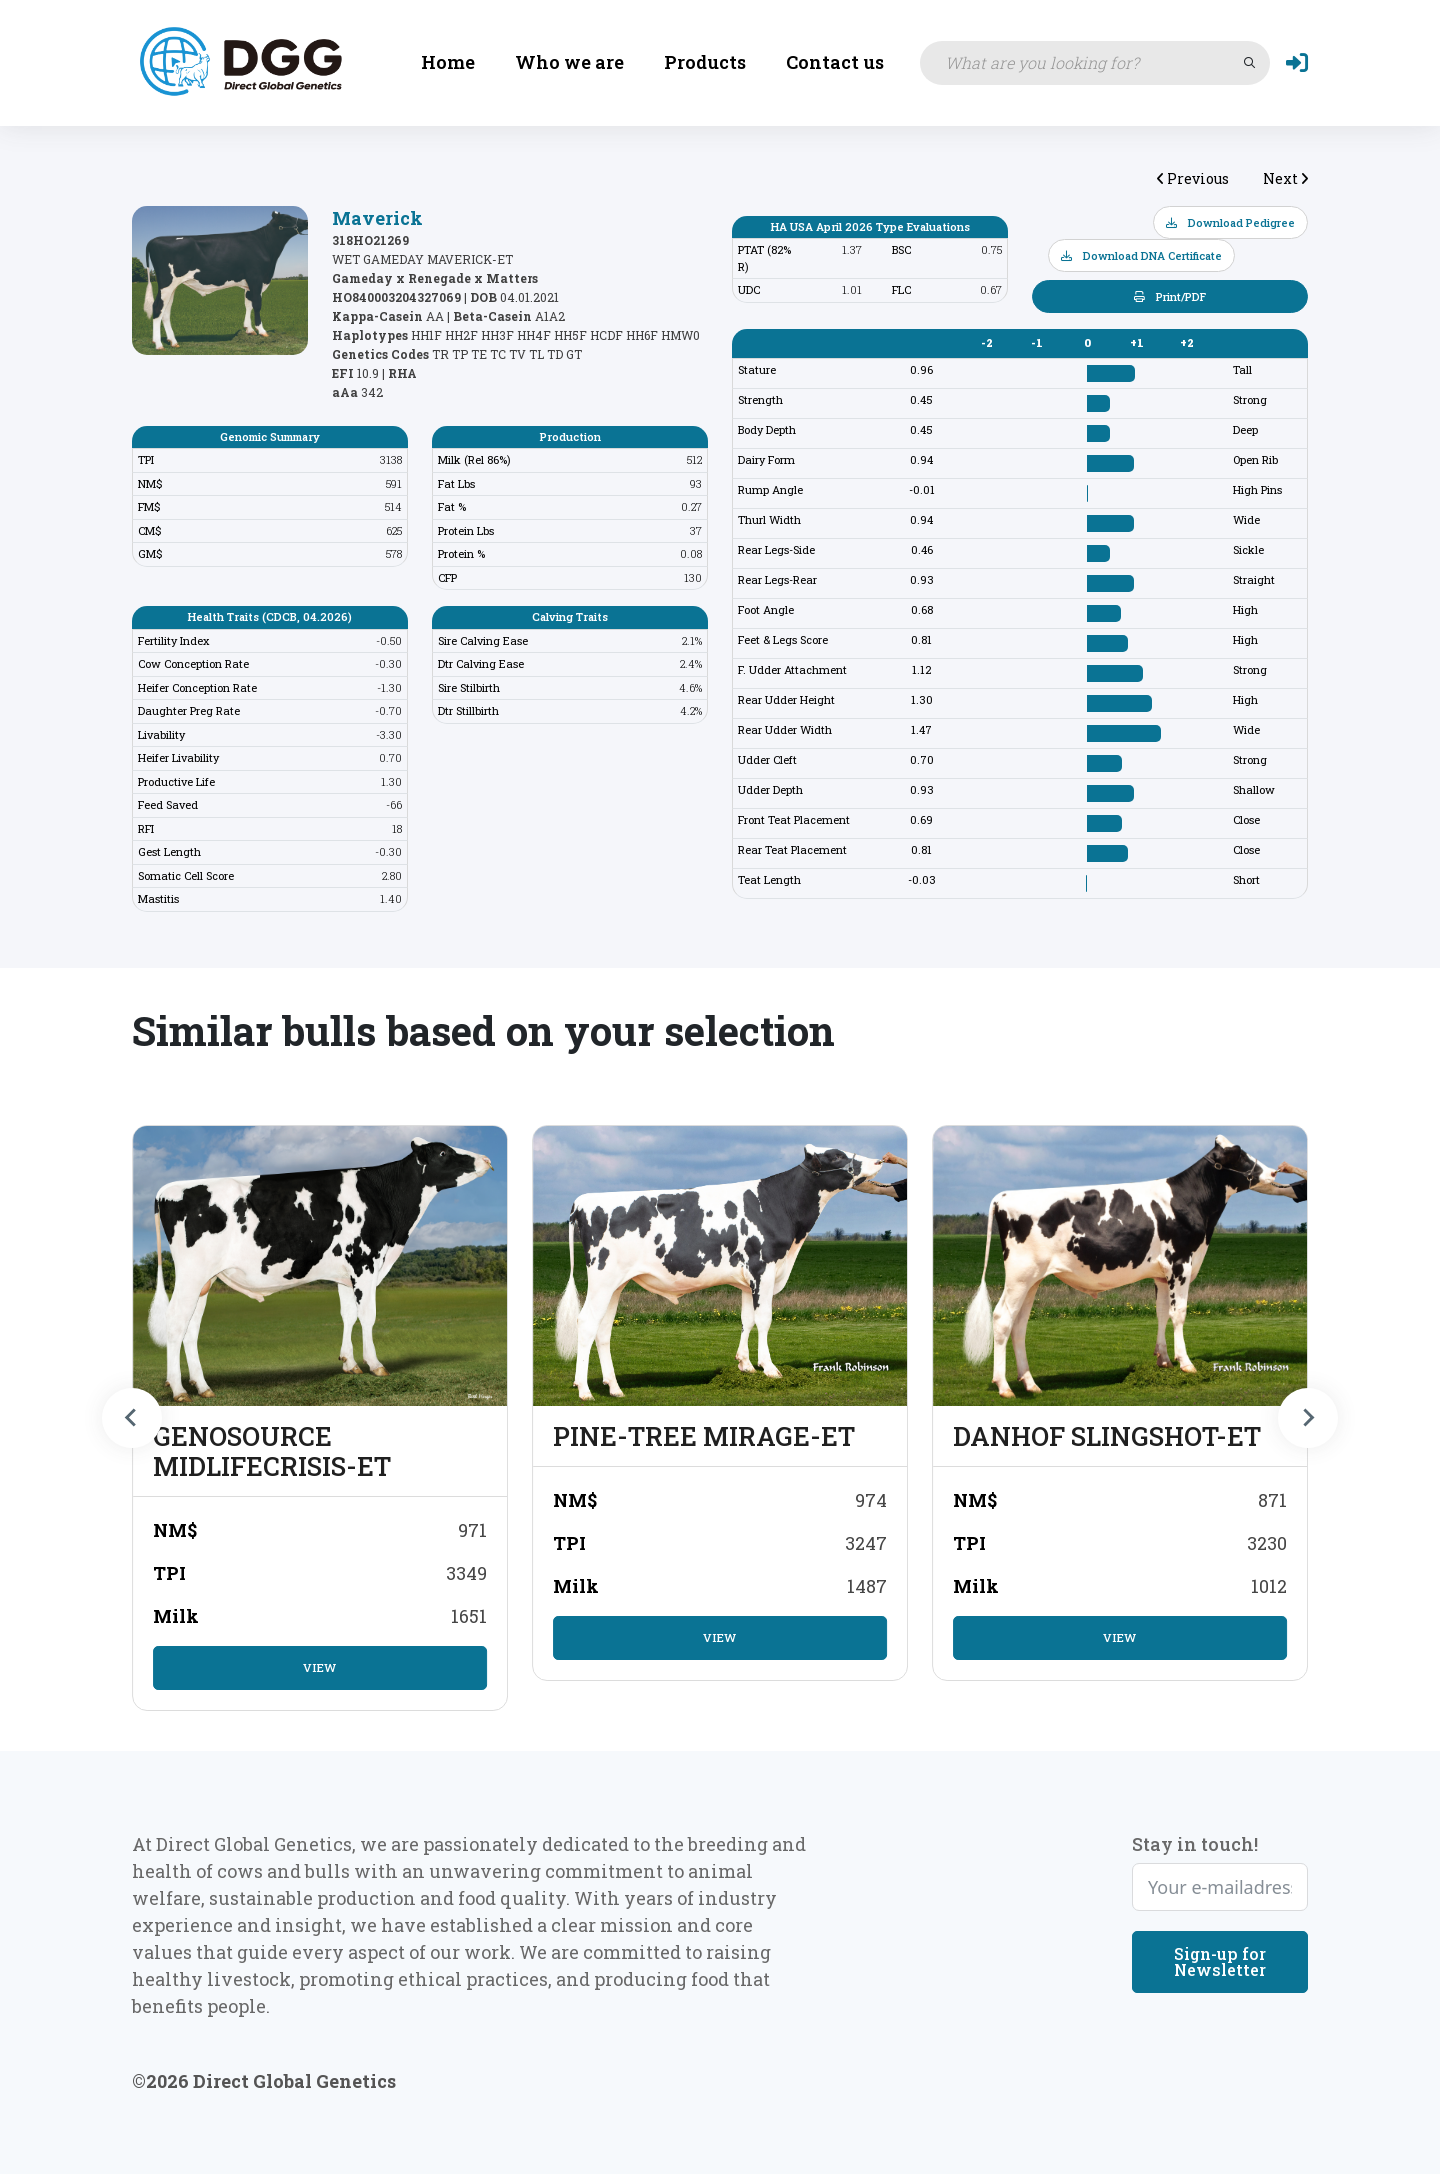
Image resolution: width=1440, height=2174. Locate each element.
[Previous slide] (132, 1418)
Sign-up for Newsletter (1220, 1960)
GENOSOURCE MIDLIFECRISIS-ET (272, 1451)
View (319, 1667)
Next (1285, 178)
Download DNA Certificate (1141, 255)
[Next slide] (1308, 1418)
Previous (1193, 178)
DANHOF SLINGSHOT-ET (1107, 1436)
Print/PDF (1170, 296)
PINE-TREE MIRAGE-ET (704, 1436)
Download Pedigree (1230, 222)
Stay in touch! (1195, 1843)
